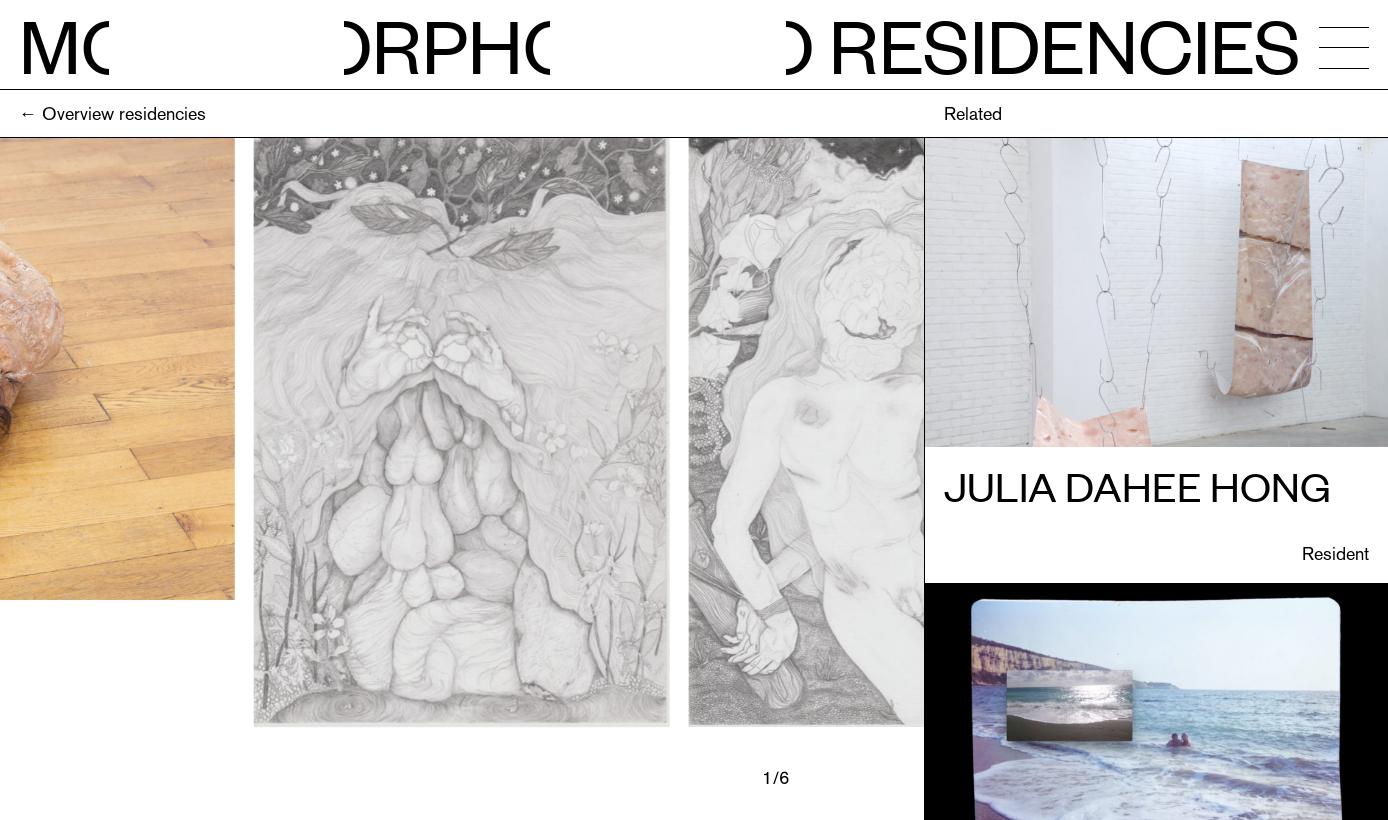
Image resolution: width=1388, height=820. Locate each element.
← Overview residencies (112, 113)
